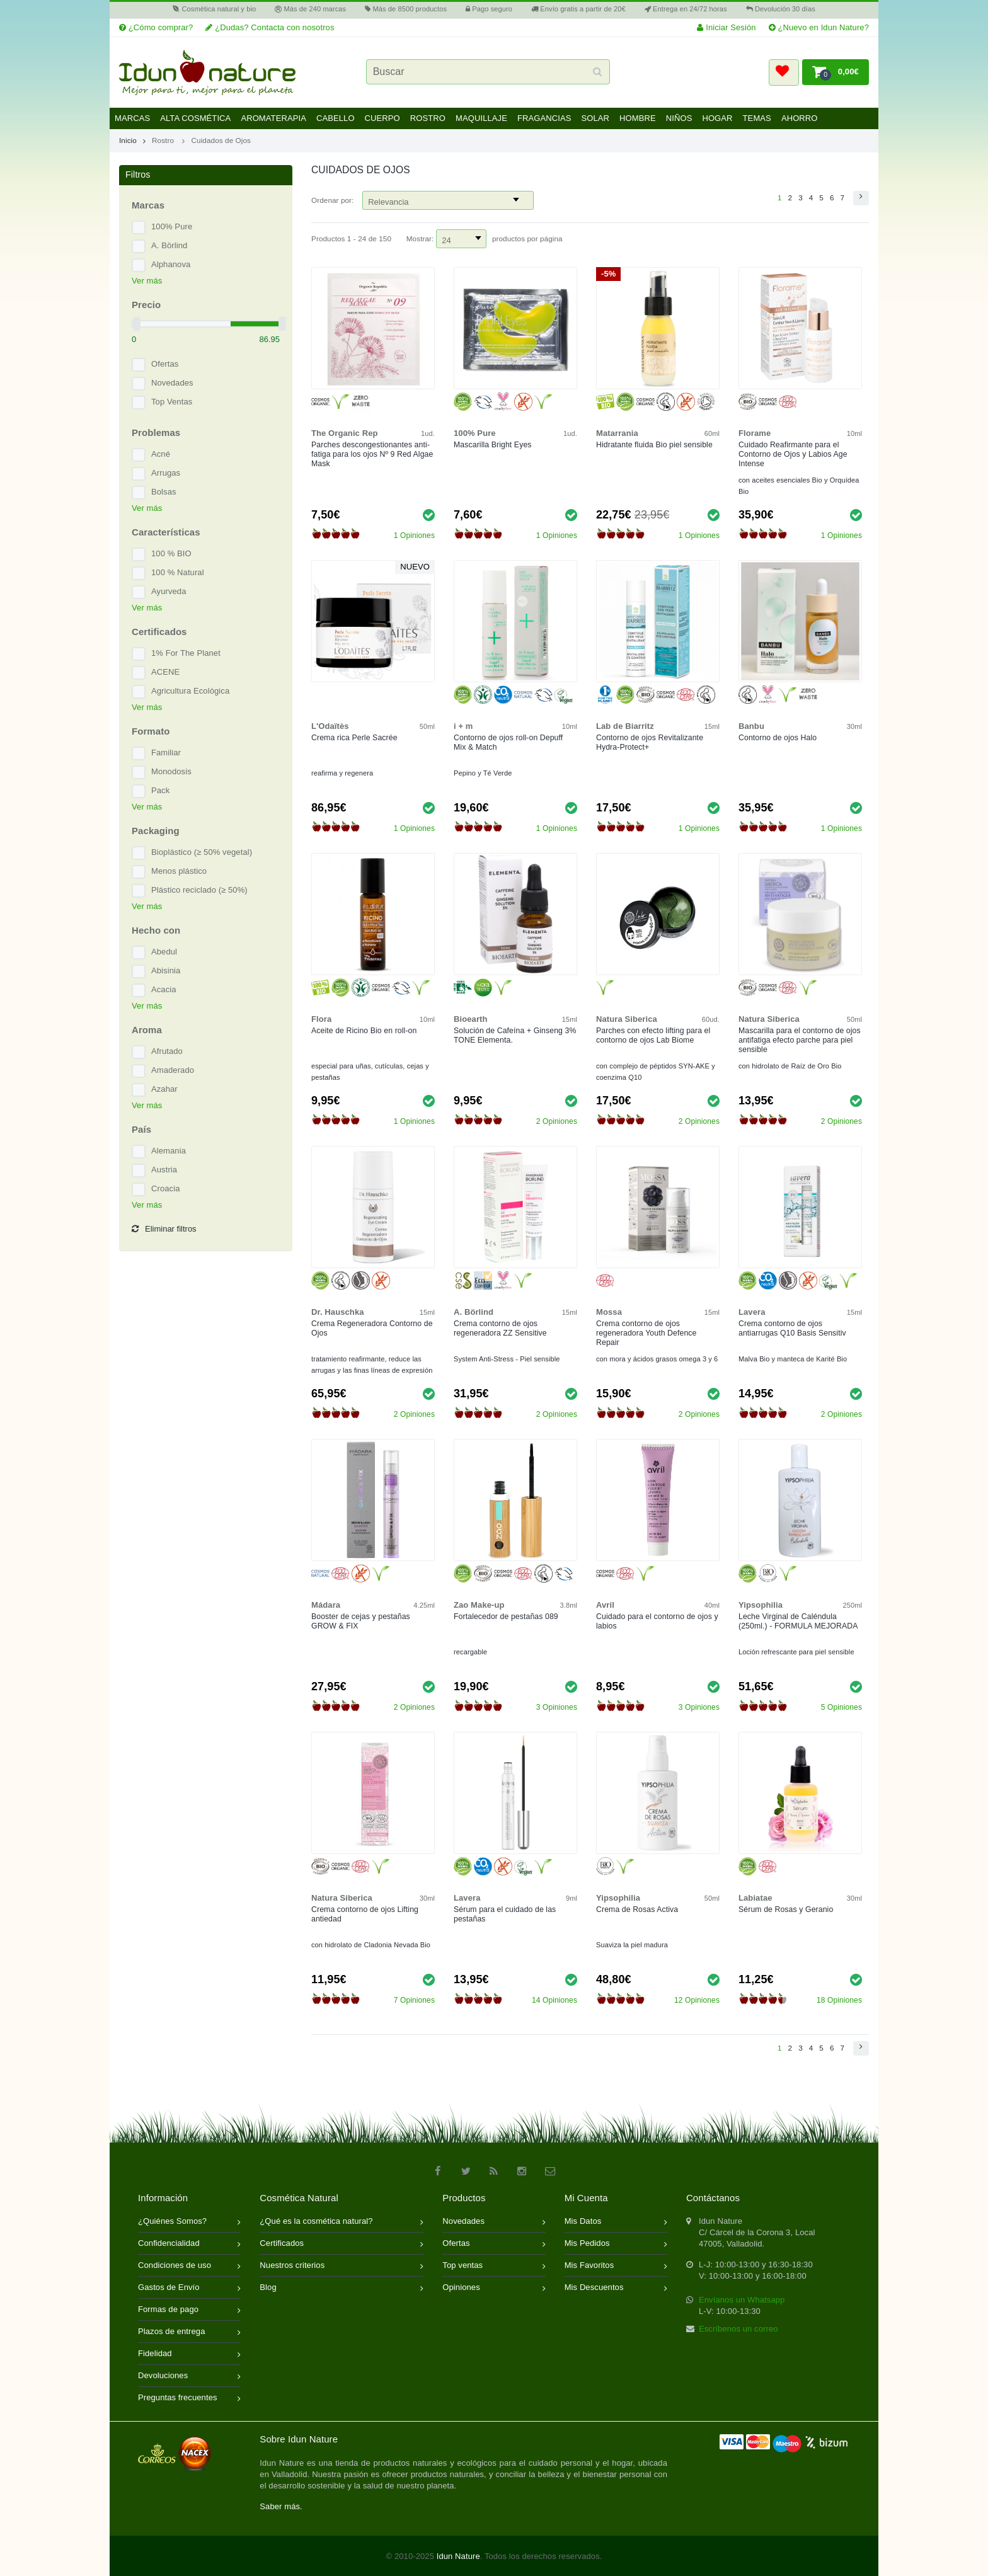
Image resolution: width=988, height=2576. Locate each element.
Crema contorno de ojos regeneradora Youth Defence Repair (646, 1333)
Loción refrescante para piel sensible (796, 1652)
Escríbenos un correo (738, 2328)
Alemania (168, 1150)
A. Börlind (169, 245)
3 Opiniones (556, 1707)
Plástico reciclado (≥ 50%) (199, 890)
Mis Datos (616, 2222)
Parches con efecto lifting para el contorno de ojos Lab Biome (653, 1035)
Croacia (165, 1188)
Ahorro (799, 118)
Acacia (163, 989)
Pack (160, 790)
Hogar (717, 118)
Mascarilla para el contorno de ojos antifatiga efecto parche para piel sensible (799, 1040)
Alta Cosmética (195, 118)
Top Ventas (171, 401)
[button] (784, 72)
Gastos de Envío (189, 2288)
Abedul (164, 951)
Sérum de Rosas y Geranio (785, 1909)
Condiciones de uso (189, 2266)
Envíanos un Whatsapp (741, 2299)
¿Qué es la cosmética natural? (341, 2222)
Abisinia (165, 970)
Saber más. (281, 2506)
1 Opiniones (414, 535)
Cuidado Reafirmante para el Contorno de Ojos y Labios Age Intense (792, 454)
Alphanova (170, 264)
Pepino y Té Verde (483, 773)
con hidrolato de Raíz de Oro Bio (789, 1066)
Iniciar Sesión (726, 27)
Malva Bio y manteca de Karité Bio (792, 1359)
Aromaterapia (273, 118)
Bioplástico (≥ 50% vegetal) (201, 852)
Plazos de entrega (189, 2332)
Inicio (132, 140)
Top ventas (493, 2266)
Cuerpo (382, 118)
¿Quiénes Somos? (189, 2222)
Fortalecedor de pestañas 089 (506, 1616)
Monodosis (171, 771)
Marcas (132, 118)
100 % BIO (171, 553)
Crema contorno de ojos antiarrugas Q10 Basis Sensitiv (792, 1328)
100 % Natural (177, 572)
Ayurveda (169, 591)
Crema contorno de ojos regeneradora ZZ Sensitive (500, 1328)
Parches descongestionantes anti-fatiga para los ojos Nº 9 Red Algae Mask (372, 454)
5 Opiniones (841, 1707)
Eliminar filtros (164, 1229)
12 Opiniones (697, 2000)
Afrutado (167, 1051)
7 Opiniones (414, 2000)
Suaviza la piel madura (632, 1945)
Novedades (172, 382)
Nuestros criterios (341, 2266)
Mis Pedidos (616, 2244)
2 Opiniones (556, 1121)
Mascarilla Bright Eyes (493, 444)
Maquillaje (481, 118)
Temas (757, 118)
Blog (341, 2288)
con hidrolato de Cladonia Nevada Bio (370, 1945)
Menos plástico (179, 871)
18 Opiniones (839, 2000)
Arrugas (165, 473)
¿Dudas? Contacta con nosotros (269, 27)
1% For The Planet (186, 653)
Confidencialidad (189, 2244)
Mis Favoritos (616, 2266)
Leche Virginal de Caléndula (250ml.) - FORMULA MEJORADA (798, 1621)
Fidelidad (189, 2355)
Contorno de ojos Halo (777, 737)
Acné (160, 454)
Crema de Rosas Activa (637, 1909)
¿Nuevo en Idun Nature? (819, 27)
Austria (164, 1169)
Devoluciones (189, 2377)
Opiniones (493, 2288)
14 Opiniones (554, 2000)
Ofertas (164, 364)
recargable (470, 1652)
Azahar (164, 1089)
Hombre (637, 118)
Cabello (335, 118)
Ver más (147, 280)
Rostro (427, 118)
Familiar (166, 752)
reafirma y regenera (342, 773)
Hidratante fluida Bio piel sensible (654, 444)
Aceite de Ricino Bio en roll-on (363, 1030)
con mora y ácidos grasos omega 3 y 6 (657, 1359)
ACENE (165, 672)
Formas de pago (189, 2310)
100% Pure (171, 226)
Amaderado (172, 1070)
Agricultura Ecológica (190, 691)
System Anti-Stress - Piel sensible (507, 1359)
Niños (679, 118)
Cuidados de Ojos (221, 140)
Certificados (341, 2244)
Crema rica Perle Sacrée (354, 737)
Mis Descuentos (616, 2288)
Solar (595, 118)
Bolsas (163, 491)
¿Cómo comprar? (156, 27)
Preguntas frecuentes (189, 2399)
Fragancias (544, 118)
